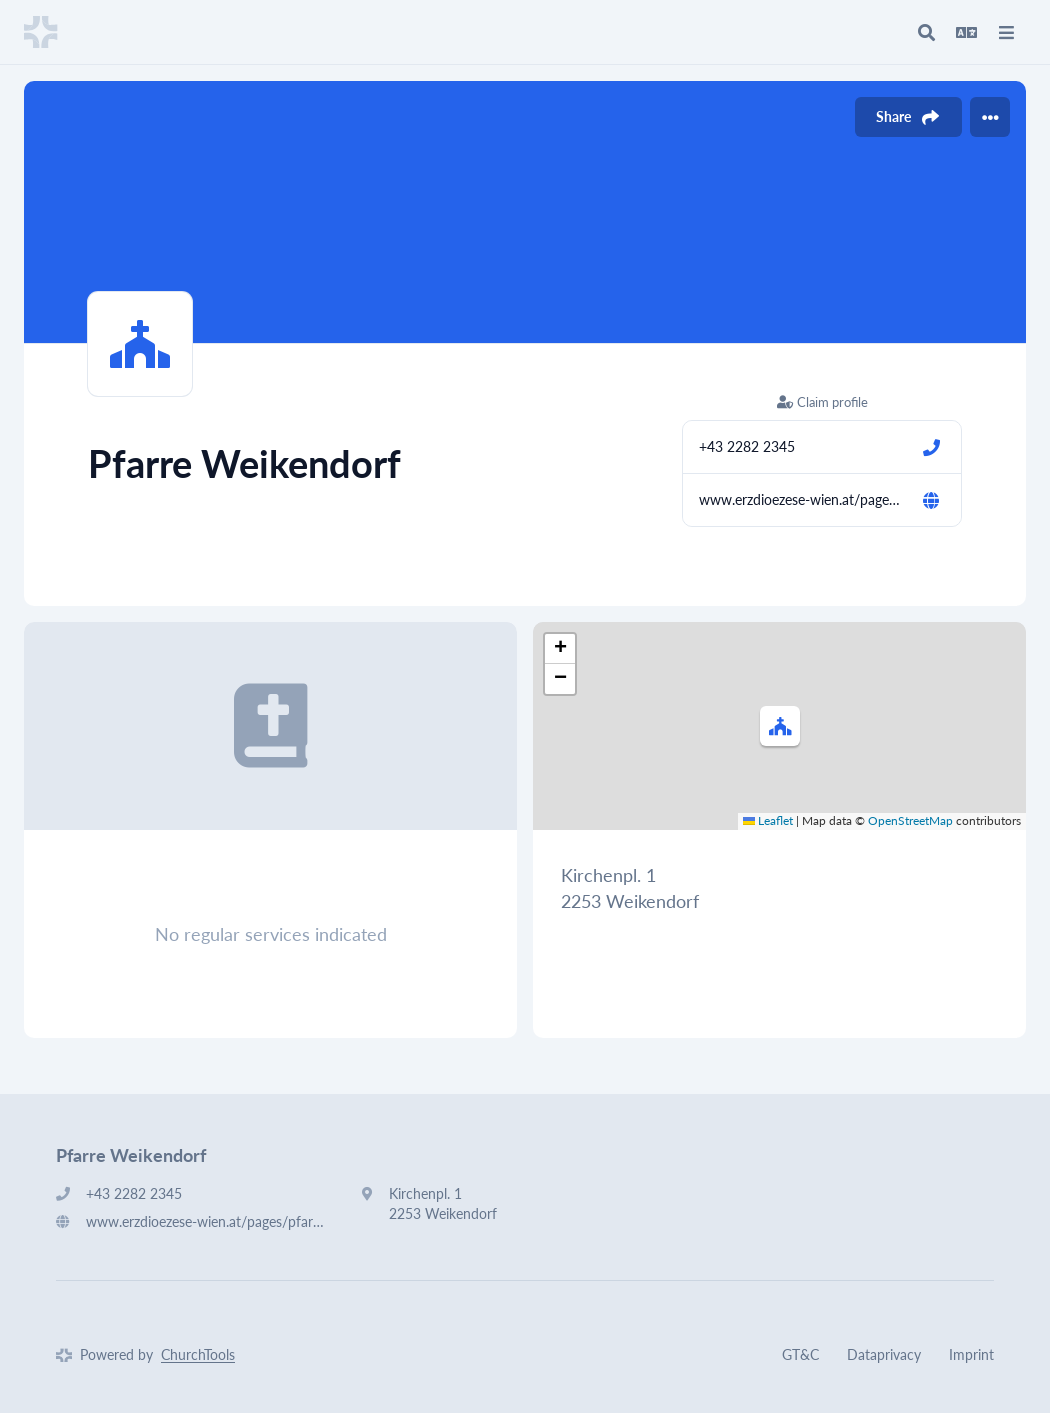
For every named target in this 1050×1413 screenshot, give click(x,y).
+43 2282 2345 (747, 446)
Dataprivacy (884, 1354)
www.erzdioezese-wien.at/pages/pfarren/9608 (802, 499)
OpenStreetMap (910, 820)
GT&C (800, 1354)
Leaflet (768, 820)
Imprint (971, 1354)
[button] (780, 726)
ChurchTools (198, 1354)
